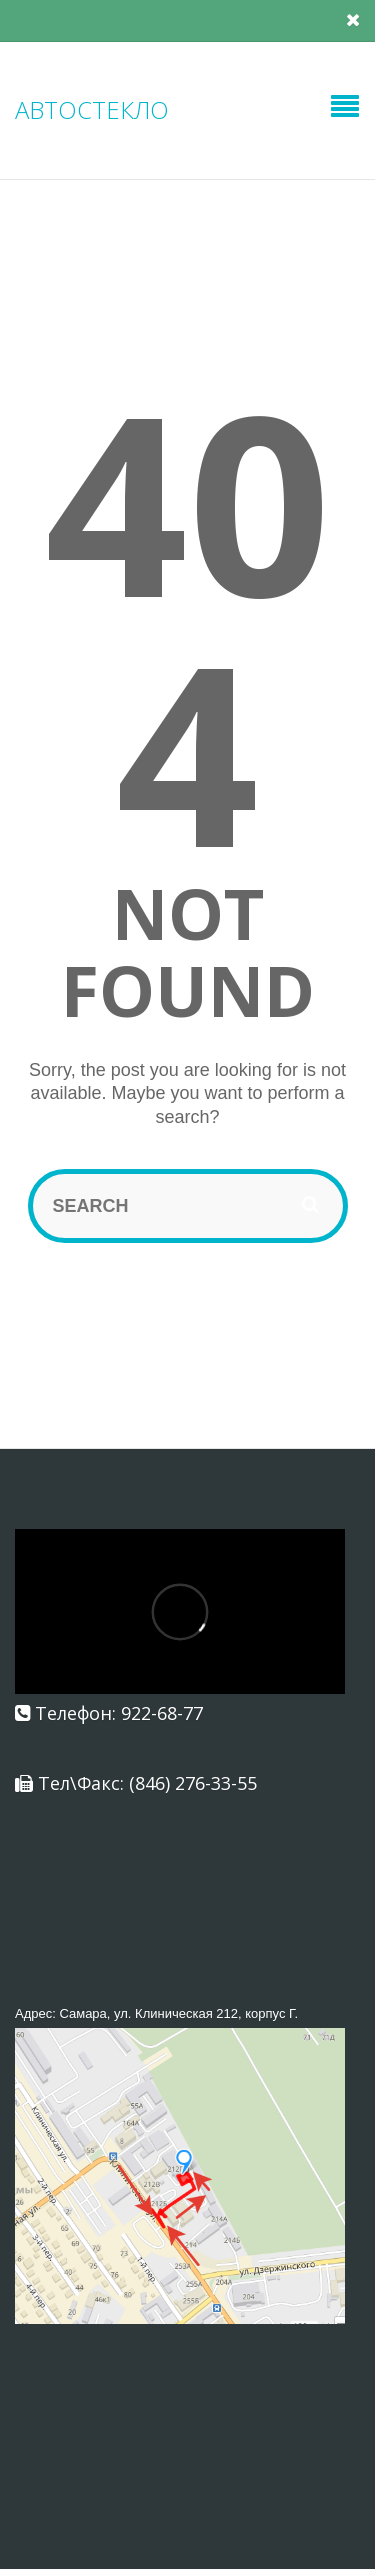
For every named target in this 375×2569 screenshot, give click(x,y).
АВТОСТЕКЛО (92, 109)
